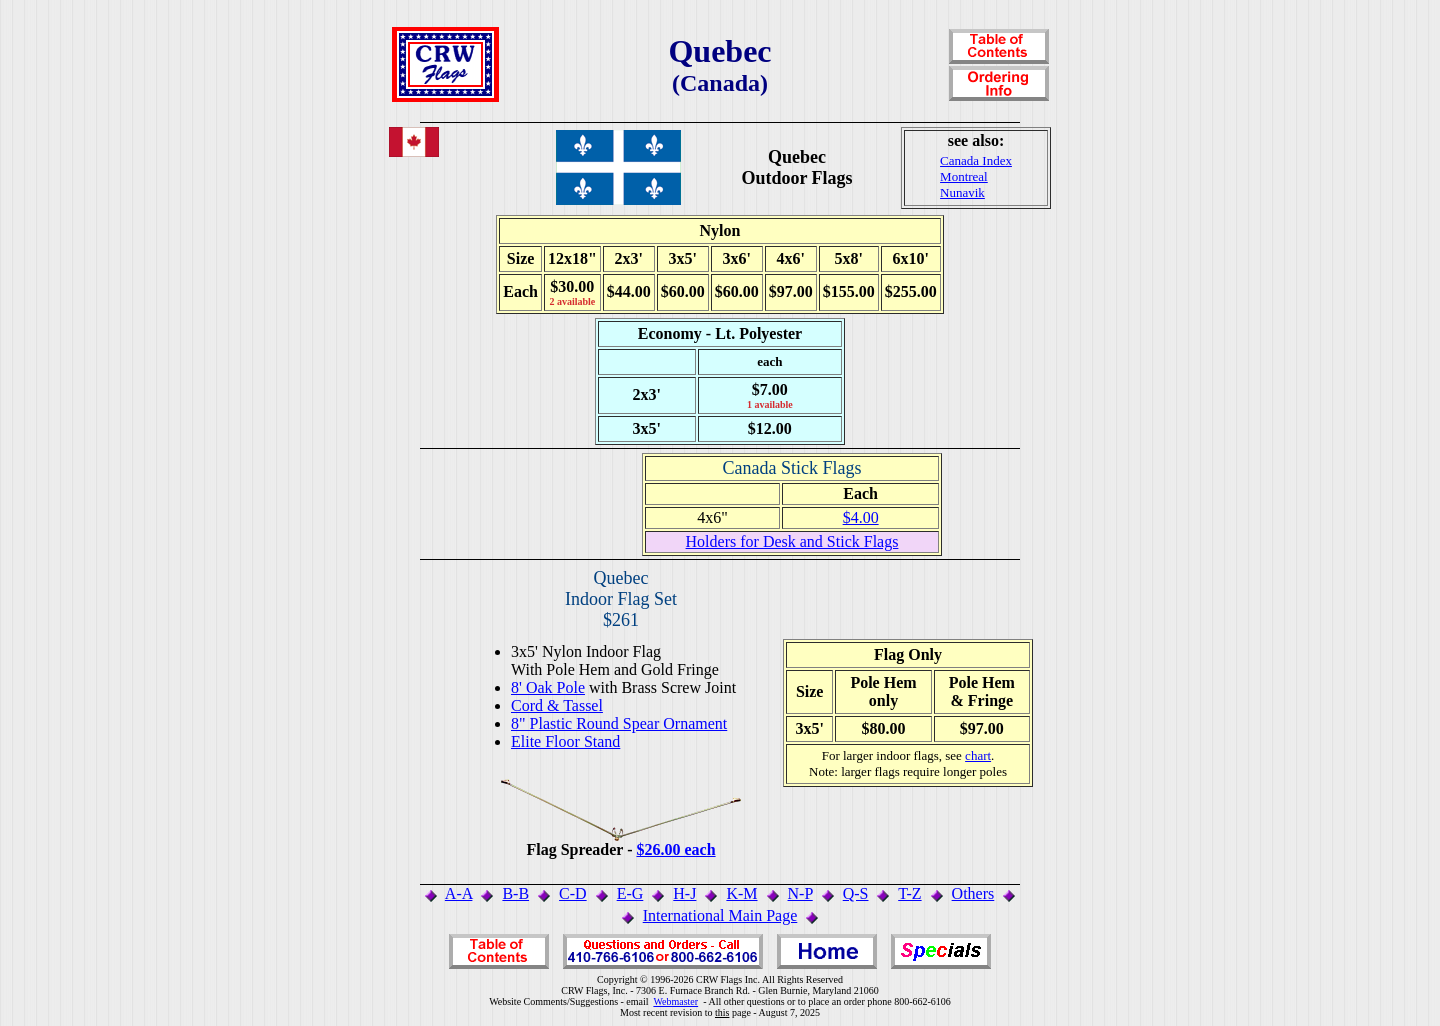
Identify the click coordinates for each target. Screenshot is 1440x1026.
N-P (800, 893)
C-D (573, 893)
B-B (515, 893)
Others (973, 893)
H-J (684, 893)
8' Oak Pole (548, 687)
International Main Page (720, 915)
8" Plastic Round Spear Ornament (619, 723)
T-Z (909, 893)
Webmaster (675, 1001)
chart (978, 755)
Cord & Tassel (557, 705)
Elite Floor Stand (565, 741)
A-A (459, 893)
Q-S (856, 893)
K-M (741, 893)
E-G (630, 893)
